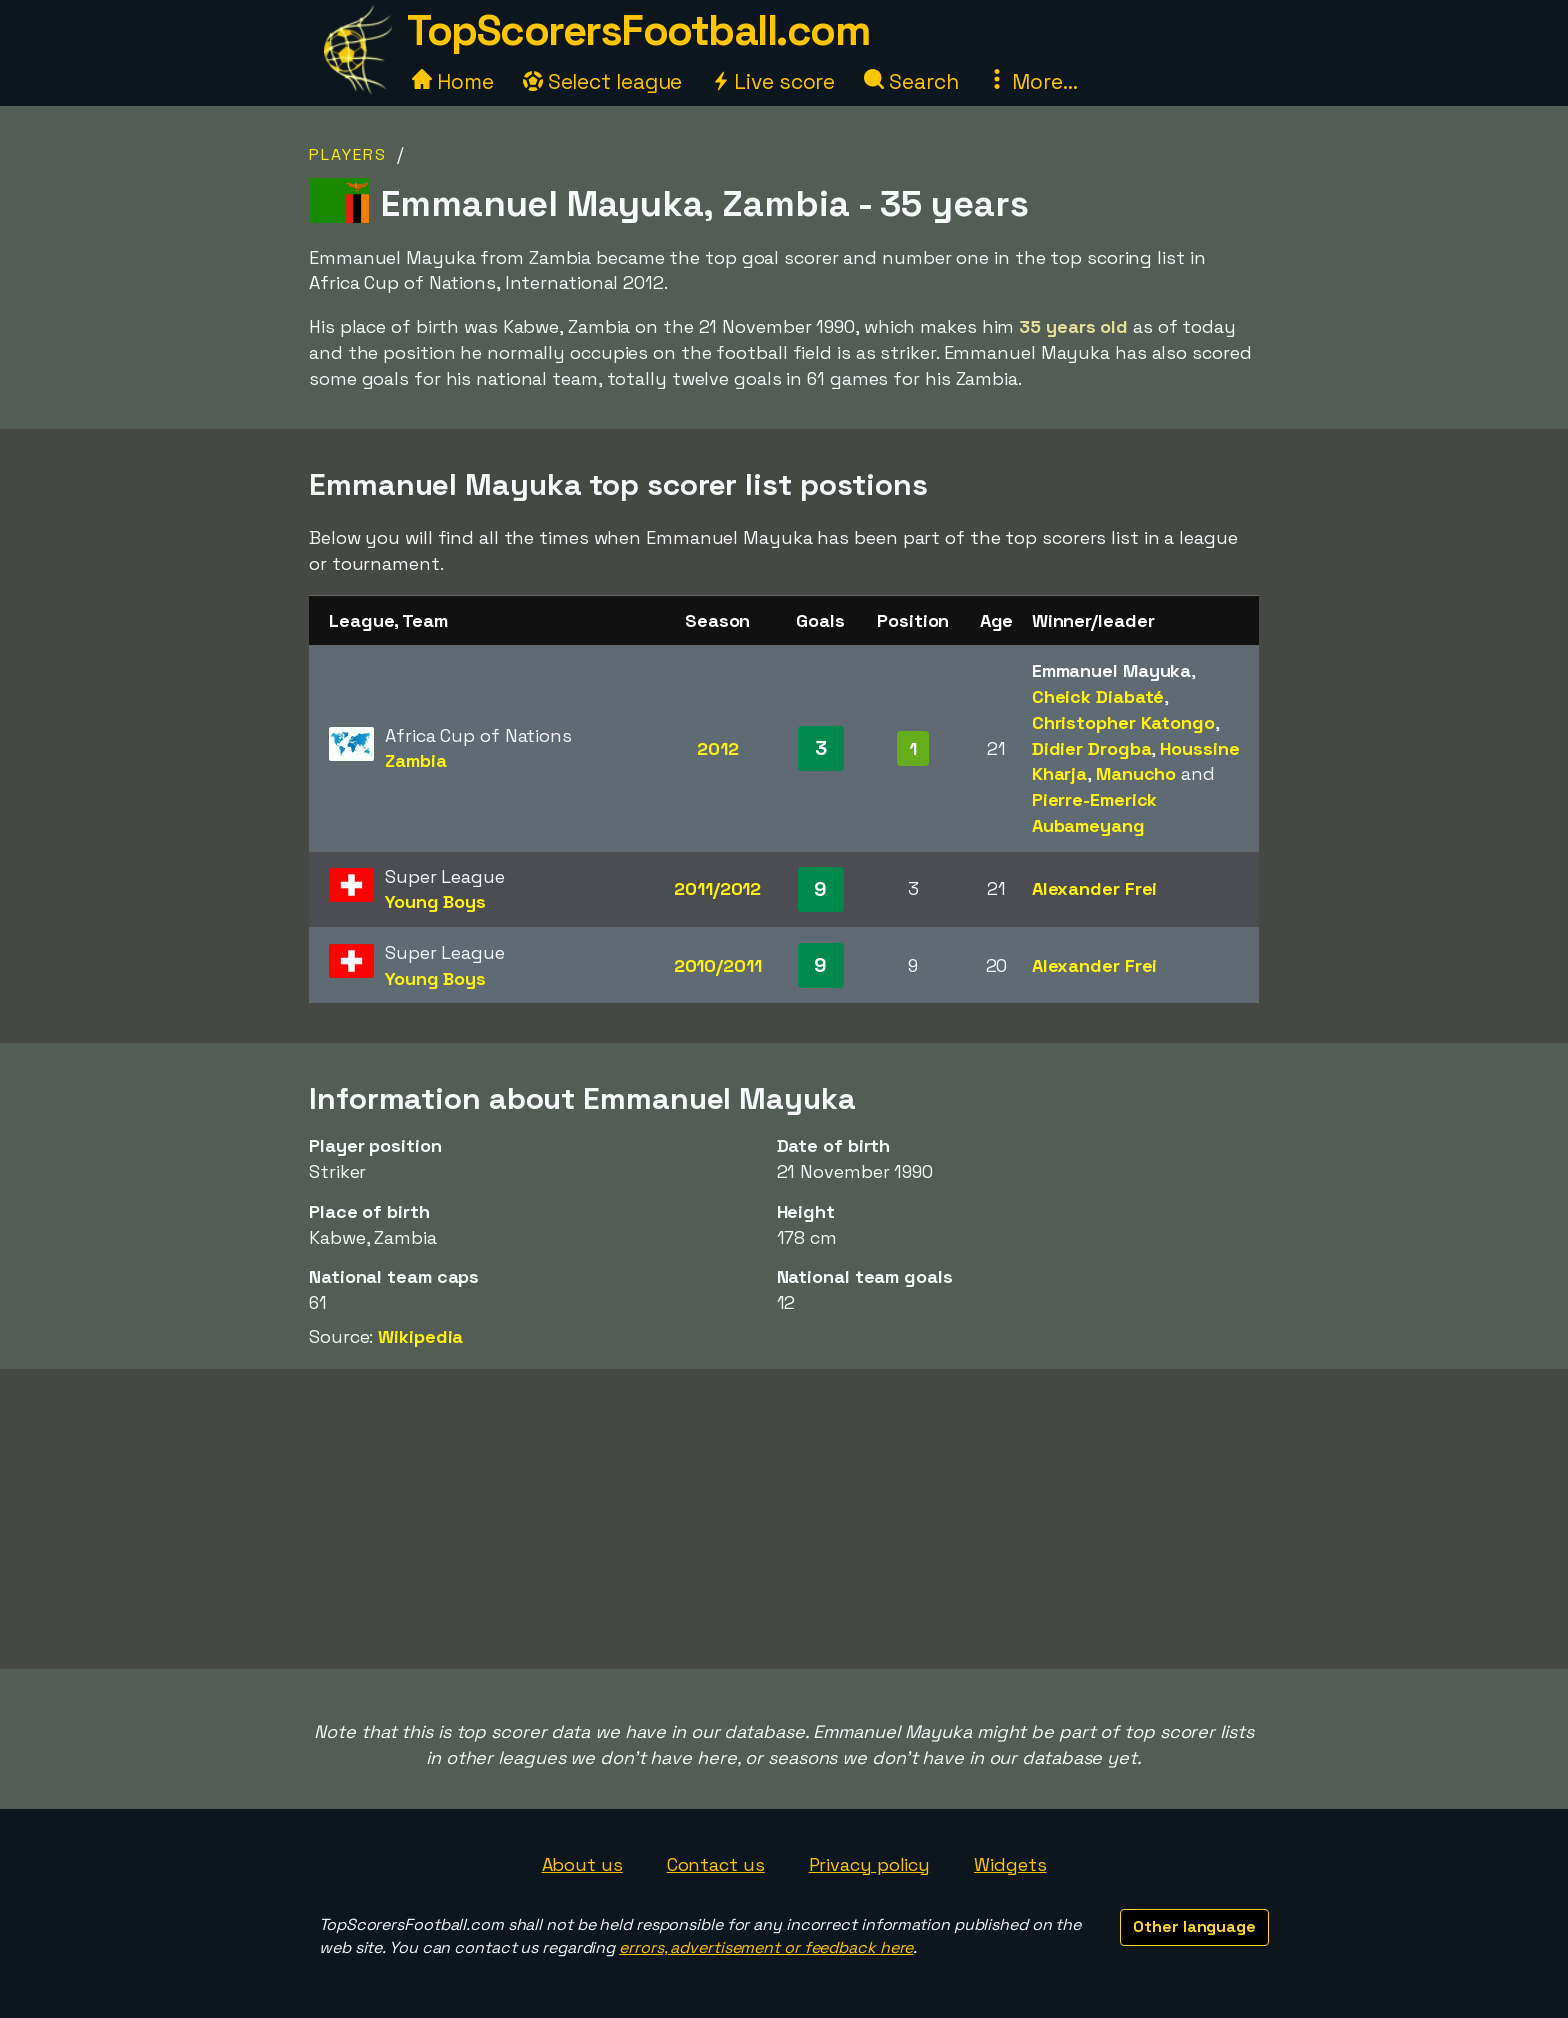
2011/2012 (717, 888)
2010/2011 (718, 965)
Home (453, 81)
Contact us (716, 1864)
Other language (1194, 1926)
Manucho (1136, 773)
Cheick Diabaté (1098, 696)
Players (348, 154)
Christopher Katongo (1123, 722)
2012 (718, 748)
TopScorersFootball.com (638, 30)
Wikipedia (420, 1336)
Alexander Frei (1095, 888)
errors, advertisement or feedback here (766, 1947)
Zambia (415, 760)
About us (582, 1864)
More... (1032, 81)
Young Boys (435, 901)
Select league (603, 81)
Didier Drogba (1092, 748)
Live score (773, 81)
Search (911, 81)
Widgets (1010, 1864)
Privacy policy (870, 1864)
